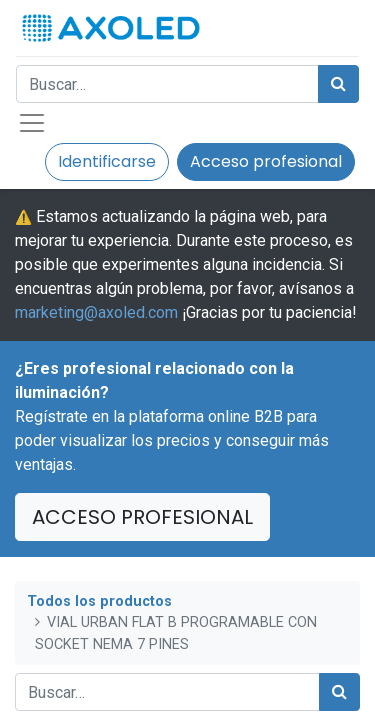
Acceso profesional (266, 161)
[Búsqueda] (338, 84)
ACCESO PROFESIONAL (142, 517)
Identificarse (107, 161)
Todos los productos (99, 601)
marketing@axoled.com (96, 312)
